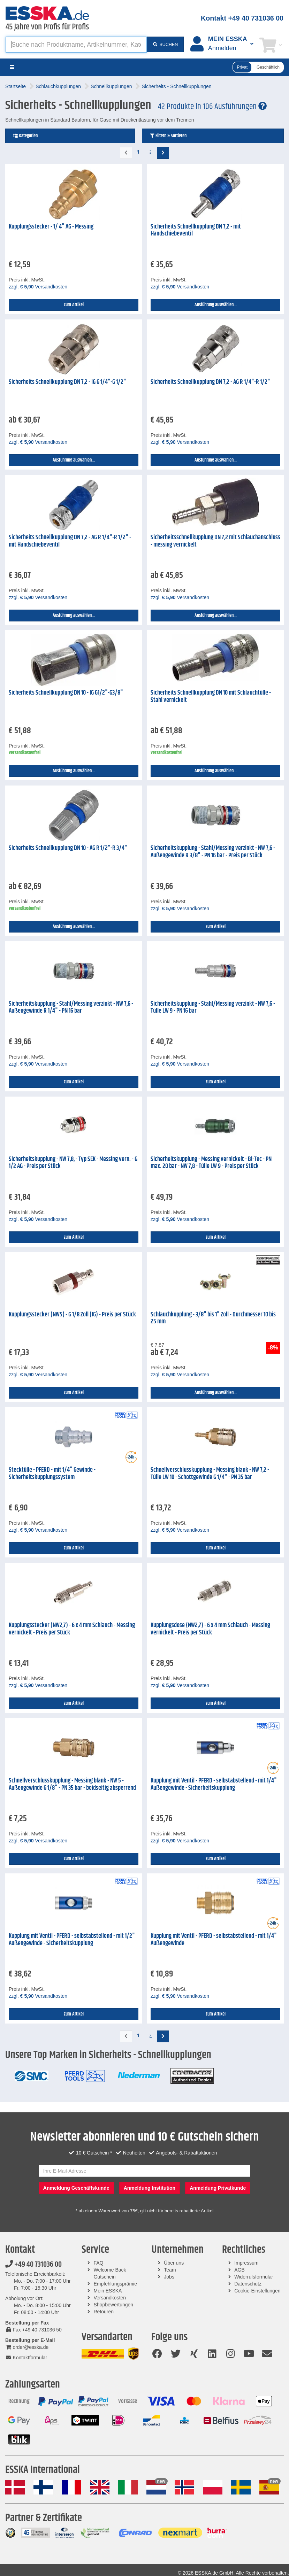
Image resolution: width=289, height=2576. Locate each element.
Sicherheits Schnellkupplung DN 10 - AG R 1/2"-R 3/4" (68, 848)
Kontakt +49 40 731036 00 (242, 18)
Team (170, 2270)
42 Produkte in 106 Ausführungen (212, 106)
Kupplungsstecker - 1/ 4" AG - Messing (51, 227)
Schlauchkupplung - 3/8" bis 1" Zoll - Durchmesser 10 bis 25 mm (213, 1318)
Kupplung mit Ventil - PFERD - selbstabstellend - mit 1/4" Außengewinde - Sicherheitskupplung (214, 1784)
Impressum (246, 2263)
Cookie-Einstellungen (257, 2290)
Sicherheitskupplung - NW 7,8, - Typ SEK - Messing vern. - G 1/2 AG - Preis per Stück (73, 1162)
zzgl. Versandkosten (38, 286)
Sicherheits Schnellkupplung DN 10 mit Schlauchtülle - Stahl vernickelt (211, 696)
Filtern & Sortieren (168, 136)
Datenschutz (247, 2284)
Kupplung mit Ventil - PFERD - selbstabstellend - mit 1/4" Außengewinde (214, 1939)
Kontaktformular (26, 2357)
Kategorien (25, 136)
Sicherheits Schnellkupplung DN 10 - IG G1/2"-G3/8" (66, 693)
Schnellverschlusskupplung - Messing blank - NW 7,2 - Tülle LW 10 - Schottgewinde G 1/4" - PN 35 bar (210, 1473)
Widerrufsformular (253, 2277)
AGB (239, 2270)
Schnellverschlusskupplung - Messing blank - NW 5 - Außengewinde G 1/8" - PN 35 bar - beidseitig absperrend (72, 1784)
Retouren (104, 2311)
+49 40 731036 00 (33, 2265)
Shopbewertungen (114, 2304)
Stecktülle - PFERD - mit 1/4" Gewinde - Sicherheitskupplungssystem (52, 1473)
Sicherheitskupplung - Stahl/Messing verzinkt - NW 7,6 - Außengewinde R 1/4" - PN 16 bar (71, 1007)
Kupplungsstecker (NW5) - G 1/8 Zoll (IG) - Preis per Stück (72, 1315)
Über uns (174, 2263)
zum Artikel (74, 305)
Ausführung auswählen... (216, 305)
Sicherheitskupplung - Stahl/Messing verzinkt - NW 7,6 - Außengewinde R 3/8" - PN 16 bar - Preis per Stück (213, 851)
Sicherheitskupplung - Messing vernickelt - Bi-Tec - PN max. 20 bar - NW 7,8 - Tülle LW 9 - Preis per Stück (211, 1162)
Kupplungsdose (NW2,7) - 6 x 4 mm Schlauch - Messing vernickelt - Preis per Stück (210, 1629)
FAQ (99, 2263)
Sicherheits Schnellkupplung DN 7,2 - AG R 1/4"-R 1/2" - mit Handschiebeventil (70, 541)
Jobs (169, 2277)
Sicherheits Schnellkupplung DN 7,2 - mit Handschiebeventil (196, 230)
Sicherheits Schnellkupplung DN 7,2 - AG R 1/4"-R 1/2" (210, 382)
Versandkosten (110, 2297)
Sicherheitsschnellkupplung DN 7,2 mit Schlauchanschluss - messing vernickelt (215, 541)
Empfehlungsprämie (115, 2284)
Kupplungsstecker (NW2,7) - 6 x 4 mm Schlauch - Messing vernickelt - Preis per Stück (72, 1629)
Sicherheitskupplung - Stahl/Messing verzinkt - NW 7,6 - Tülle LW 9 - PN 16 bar (213, 1007)
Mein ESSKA (108, 2290)
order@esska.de (26, 2347)
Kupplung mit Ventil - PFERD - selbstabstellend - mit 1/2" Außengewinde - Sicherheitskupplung (72, 1939)
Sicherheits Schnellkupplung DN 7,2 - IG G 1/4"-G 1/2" (67, 382)
